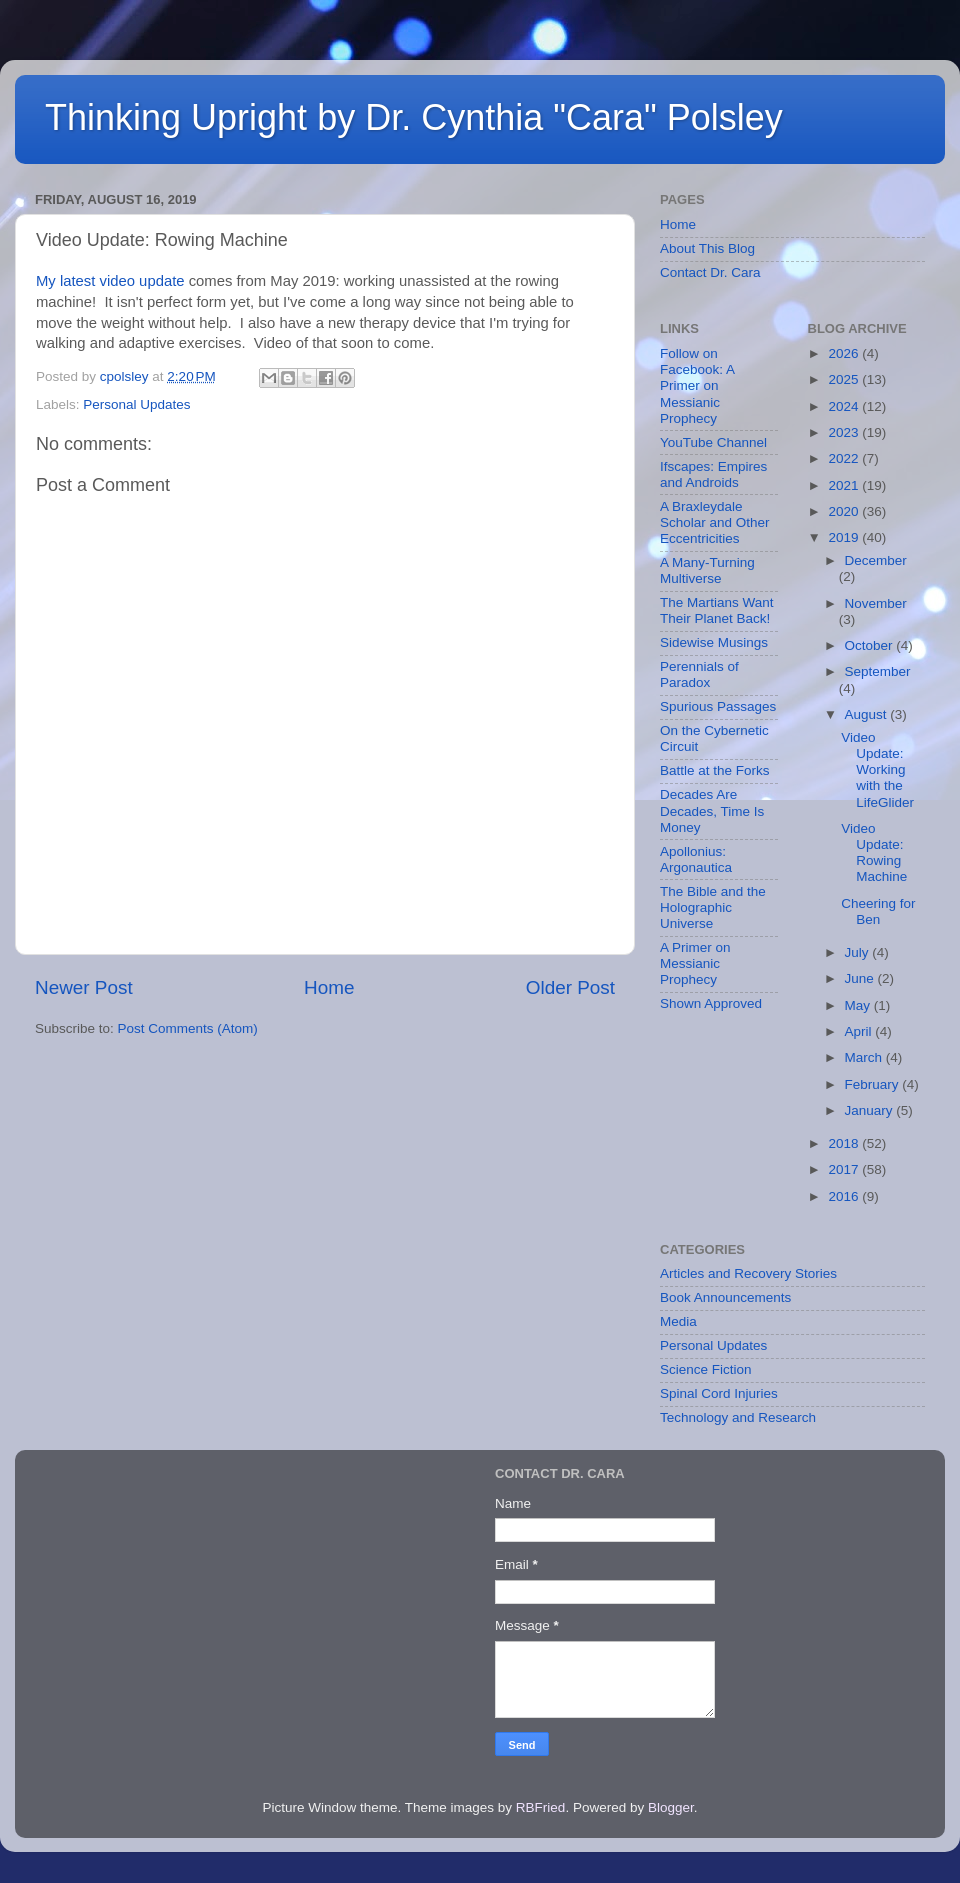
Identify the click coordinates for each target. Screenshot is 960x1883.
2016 (845, 1196)
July (859, 952)
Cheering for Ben (878, 911)
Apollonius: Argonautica (696, 859)
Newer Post (84, 987)
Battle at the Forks (715, 770)
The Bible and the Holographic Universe (713, 907)
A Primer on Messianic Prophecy (695, 963)
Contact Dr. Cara (710, 272)
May (859, 1005)
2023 (845, 432)
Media (678, 1321)
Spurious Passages (718, 706)
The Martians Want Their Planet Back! (717, 610)
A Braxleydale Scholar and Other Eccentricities (715, 522)
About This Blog (707, 248)
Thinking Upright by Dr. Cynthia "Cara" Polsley (414, 117)
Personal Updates (136, 404)
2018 (845, 1143)
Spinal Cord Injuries (719, 1393)
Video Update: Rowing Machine (874, 853)
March (865, 1057)
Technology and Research (738, 1417)
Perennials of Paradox (699, 674)
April (860, 1031)
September (878, 671)
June (861, 978)
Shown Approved (711, 1003)
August (868, 714)
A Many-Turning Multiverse (707, 570)
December (876, 560)
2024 (845, 406)
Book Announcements (725, 1297)
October (871, 645)
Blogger (671, 1807)
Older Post (570, 987)
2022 (845, 458)
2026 (845, 353)
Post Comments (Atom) (188, 1028)
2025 (845, 379)
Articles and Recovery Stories (748, 1273)
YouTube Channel (713, 442)
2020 (845, 511)
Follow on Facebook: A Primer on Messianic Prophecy (697, 386)
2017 (845, 1169)
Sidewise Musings (714, 642)
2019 (845, 537)
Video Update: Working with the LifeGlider (877, 770)
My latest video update (110, 281)
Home (329, 987)
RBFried (541, 1807)
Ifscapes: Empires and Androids (713, 474)
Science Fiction (706, 1369)
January (871, 1110)
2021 (845, 485)
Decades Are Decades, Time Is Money (712, 810)
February (874, 1084)
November (876, 603)
